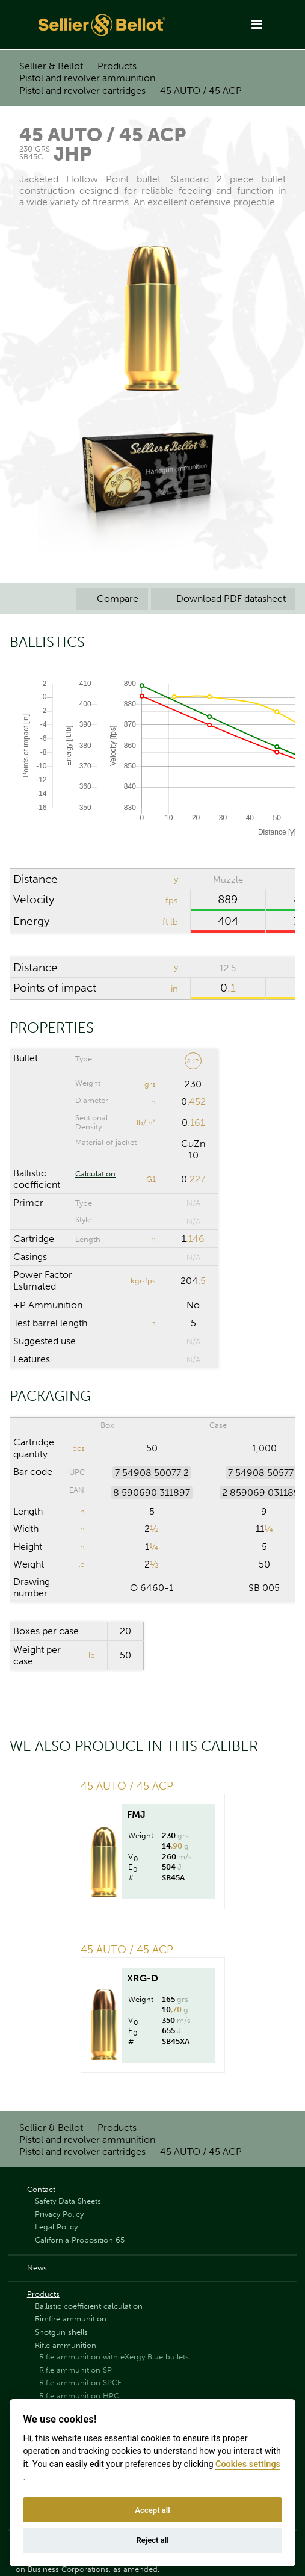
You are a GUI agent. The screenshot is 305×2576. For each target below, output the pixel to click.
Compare (112, 598)
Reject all (152, 2540)
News (37, 2267)
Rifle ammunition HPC (79, 2395)
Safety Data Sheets (68, 2200)
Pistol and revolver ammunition (87, 78)
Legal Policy (56, 2226)
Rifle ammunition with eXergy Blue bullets (114, 2356)
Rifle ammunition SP (75, 2369)
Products (117, 66)
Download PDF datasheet (223, 598)
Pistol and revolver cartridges (82, 90)
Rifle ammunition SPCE (80, 2382)
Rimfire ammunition (70, 2318)
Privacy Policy (59, 2214)
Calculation (95, 1173)
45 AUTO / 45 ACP (201, 90)
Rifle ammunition (65, 2345)
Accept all (152, 2510)
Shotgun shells (61, 2332)
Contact (41, 2189)
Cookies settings (247, 2464)
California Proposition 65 (80, 2239)
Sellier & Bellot (51, 66)
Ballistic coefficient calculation (89, 2306)
